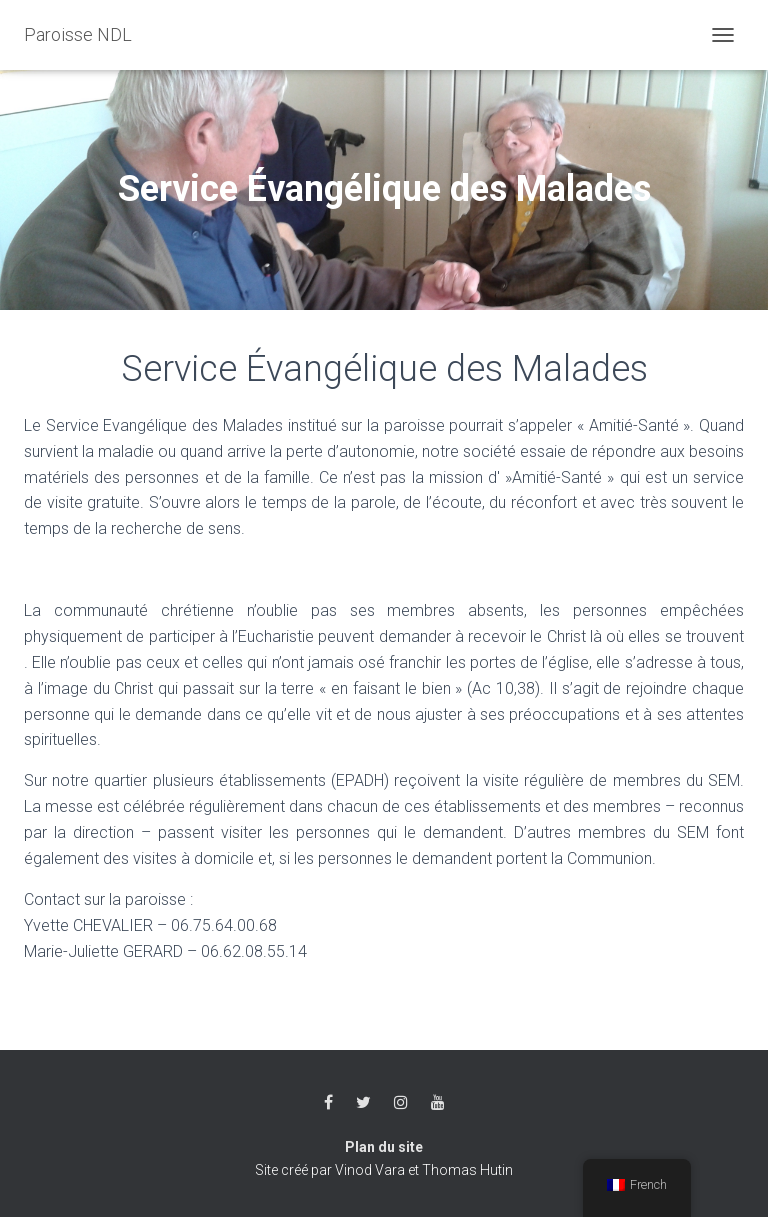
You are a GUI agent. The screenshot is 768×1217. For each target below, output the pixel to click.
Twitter (363, 1103)
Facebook (328, 1103)
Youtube (438, 1103)
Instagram (401, 1103)
